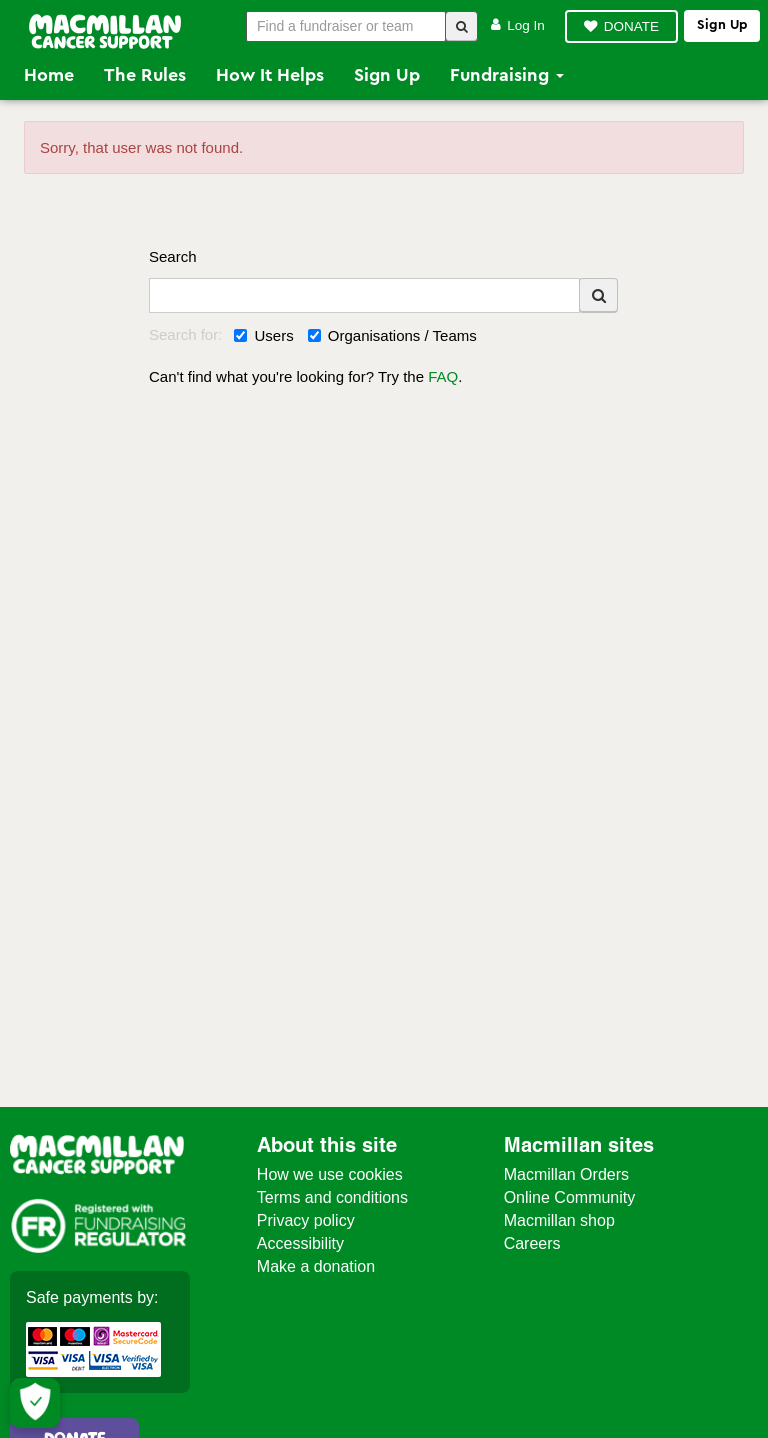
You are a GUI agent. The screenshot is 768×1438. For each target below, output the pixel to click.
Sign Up (387, 75)
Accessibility (300, 1243)
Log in (518, 25)
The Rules (145, 75)
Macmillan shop (559, 1220)
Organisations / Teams (392, 335)
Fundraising (507, 75)
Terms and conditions (332, 1197)
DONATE (631, 26)
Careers (532, 1243)
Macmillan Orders (566, 1174)
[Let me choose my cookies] (35, 1403)
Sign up (722, 25)
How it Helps (270, 75)
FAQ (443, 376)
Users (263, 335)
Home (49, 75)
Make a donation (316, 1266)
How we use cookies (330, 1174)
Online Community (570, 1197)
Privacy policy (306, 1220)
